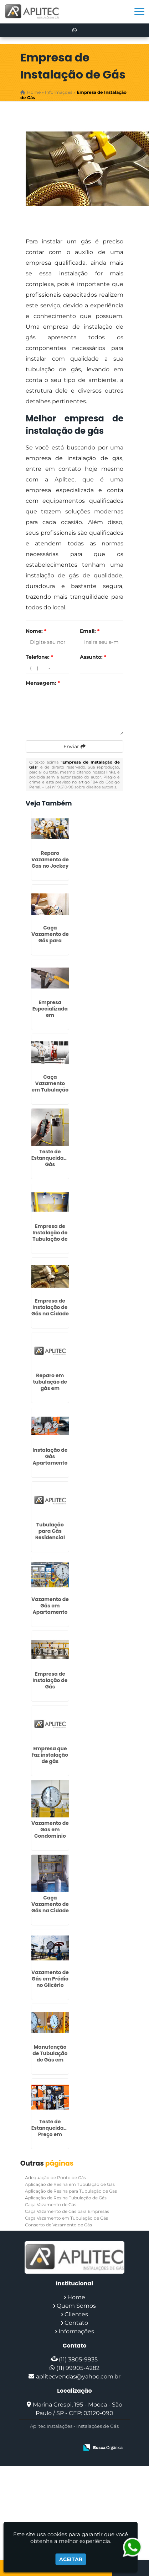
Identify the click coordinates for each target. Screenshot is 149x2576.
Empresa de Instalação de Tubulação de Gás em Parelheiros (49, 1239)
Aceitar (70, 2559)
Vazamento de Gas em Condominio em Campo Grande (50, 1836)
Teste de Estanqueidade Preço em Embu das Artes (50, 2134)
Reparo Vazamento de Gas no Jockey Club (50, 863)
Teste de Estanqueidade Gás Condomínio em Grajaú (50, 1164)
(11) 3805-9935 (78, 2359)
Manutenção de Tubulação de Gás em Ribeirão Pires (49, 2056)
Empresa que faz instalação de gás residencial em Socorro (50, 1761)
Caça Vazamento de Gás (50, 2204)
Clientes (76, 2314)
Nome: (36, 631)
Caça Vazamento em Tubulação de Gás (66, 2218)
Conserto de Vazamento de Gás (58, 2224)
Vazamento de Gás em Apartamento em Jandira (50, 1609)
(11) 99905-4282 (77, 2368)
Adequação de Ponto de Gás (55, 2177)
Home (76, 2297)
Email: (89, 631)
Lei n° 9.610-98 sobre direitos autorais (80, 787)
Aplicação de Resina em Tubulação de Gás (70, 2184)
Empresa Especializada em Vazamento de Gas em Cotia (50, 1015)
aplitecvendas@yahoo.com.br (78, 2376)
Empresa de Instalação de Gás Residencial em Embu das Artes (49, 1689)
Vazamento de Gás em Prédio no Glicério (50, 1979)
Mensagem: (43, 683)
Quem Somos (76, 2305)
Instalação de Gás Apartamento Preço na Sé (49, 1459)
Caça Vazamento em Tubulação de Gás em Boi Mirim (50, 1089)
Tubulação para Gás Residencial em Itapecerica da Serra (50, 1540)
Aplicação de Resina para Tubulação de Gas (71, 2191)
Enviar (74, 746)
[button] (139, 11)
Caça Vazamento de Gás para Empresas (67, 2211)
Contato (76, 2322)
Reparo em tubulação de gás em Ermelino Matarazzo (50, 1388)
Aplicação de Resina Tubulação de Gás (66, 2197)
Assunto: (93, 657)
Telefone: (39, 657)
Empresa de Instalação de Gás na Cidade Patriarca (50, 1310)
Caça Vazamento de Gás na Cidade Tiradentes (50, 1907)
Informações (76, 2331)
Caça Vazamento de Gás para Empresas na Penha (50, 940)
